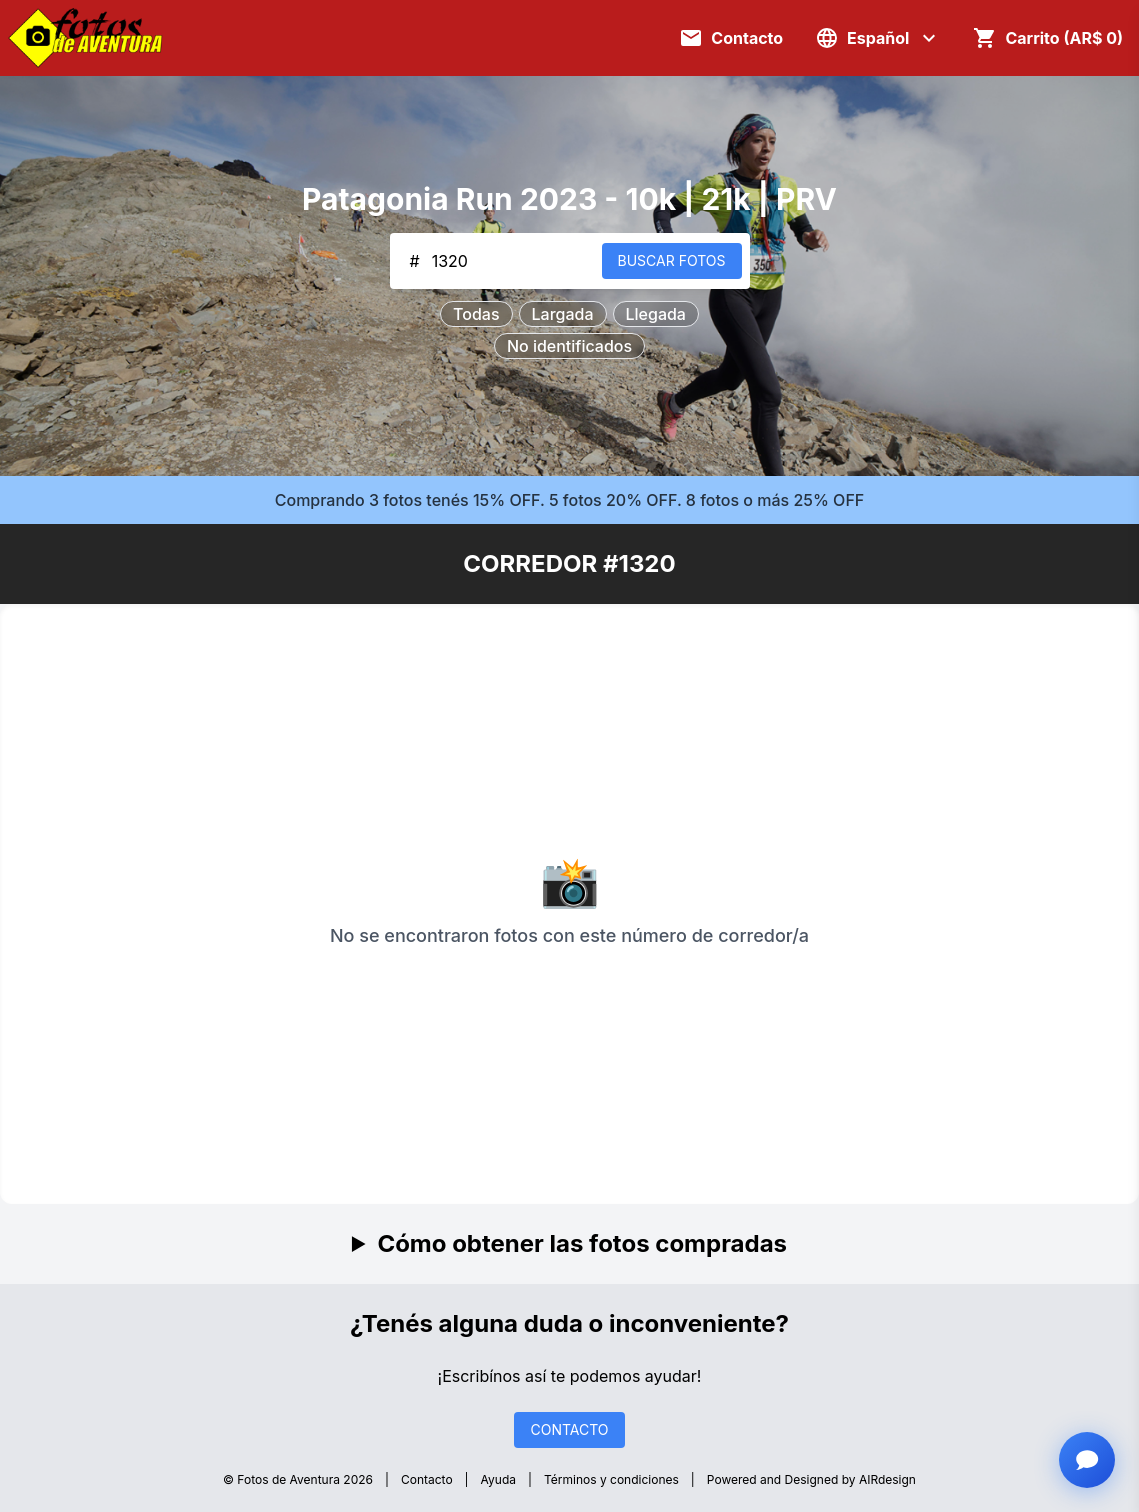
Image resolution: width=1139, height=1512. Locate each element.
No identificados (569, 346)
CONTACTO (569, 1429)
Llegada (656, 314)
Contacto (427, 1479)
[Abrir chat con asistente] (1087, 1460)
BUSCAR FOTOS (672, 260)
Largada (563, 314)
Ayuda (498, 1479)
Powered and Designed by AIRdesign (811, 1479)
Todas (476, 314)
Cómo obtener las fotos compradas (582, 1243)
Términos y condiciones (611, 1479)
